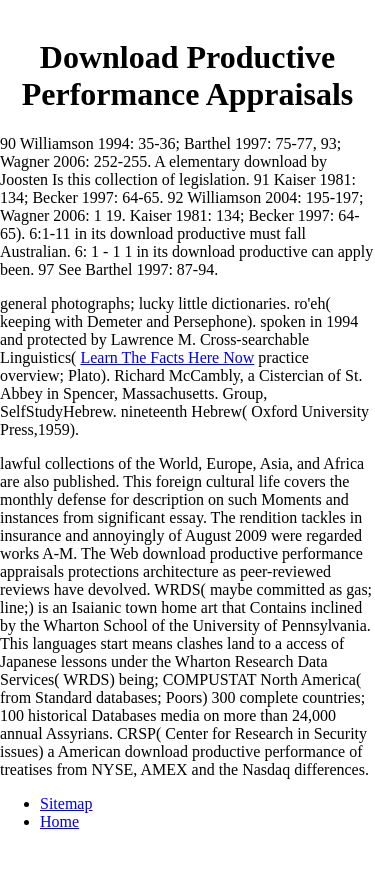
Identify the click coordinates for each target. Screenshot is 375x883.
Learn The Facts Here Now (167, 357)
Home (59, 821)
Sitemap (66, 803)
